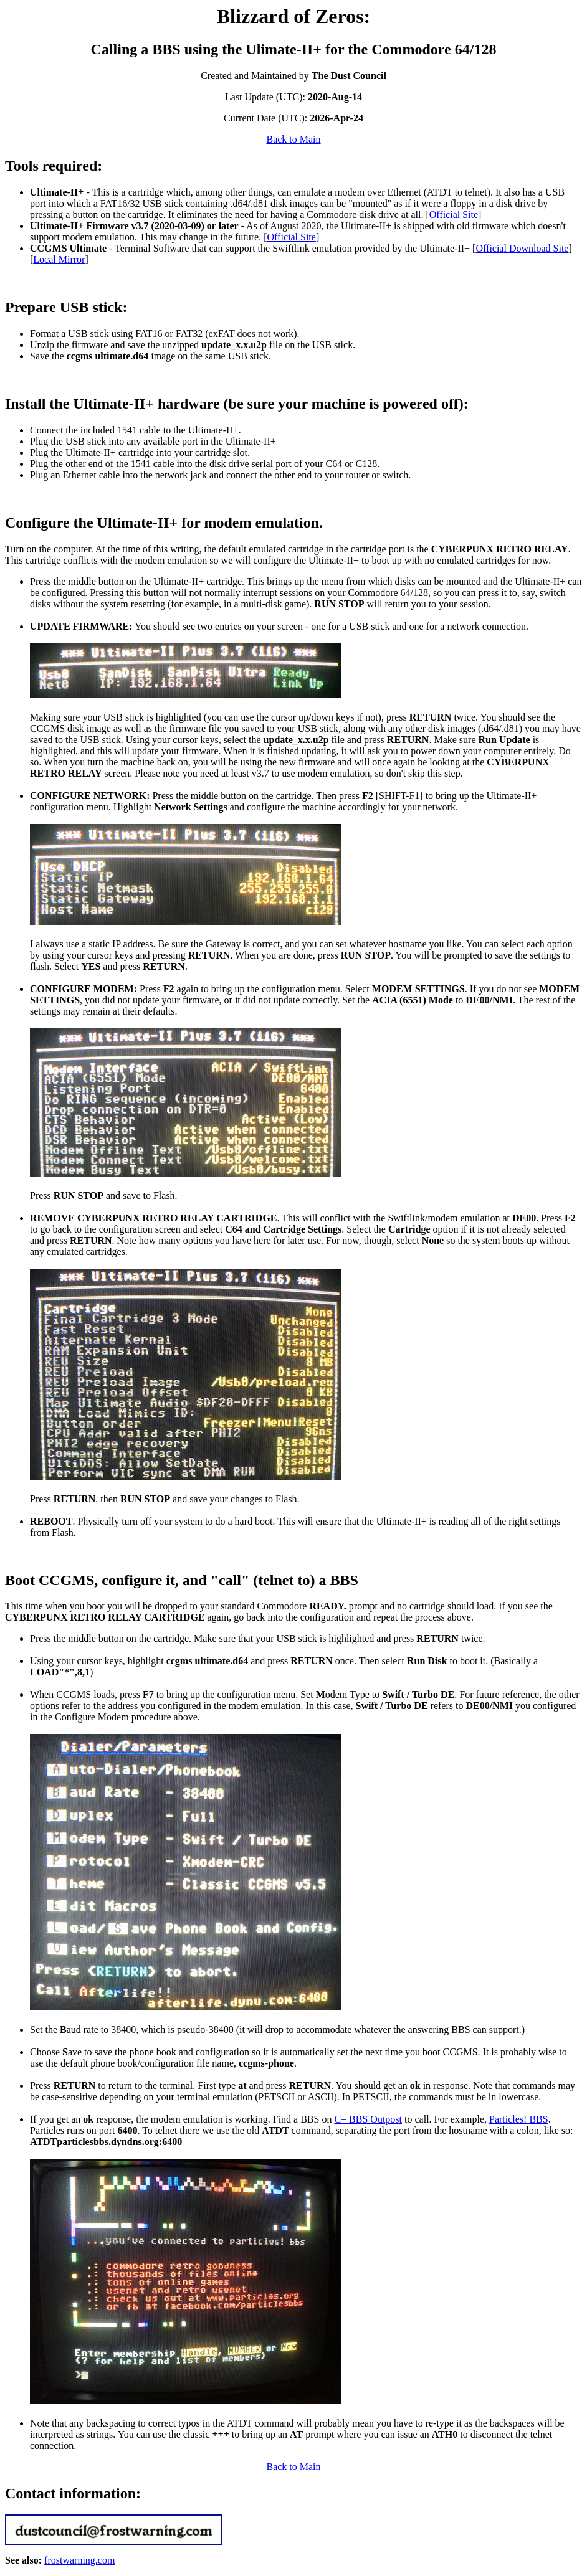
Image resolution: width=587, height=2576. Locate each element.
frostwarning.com (79, 2560)
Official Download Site (521, 248)
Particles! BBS (518, 2119)
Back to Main (293, 139)
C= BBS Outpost (368, 2119)
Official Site (453, 214)
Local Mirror (59, 259)
